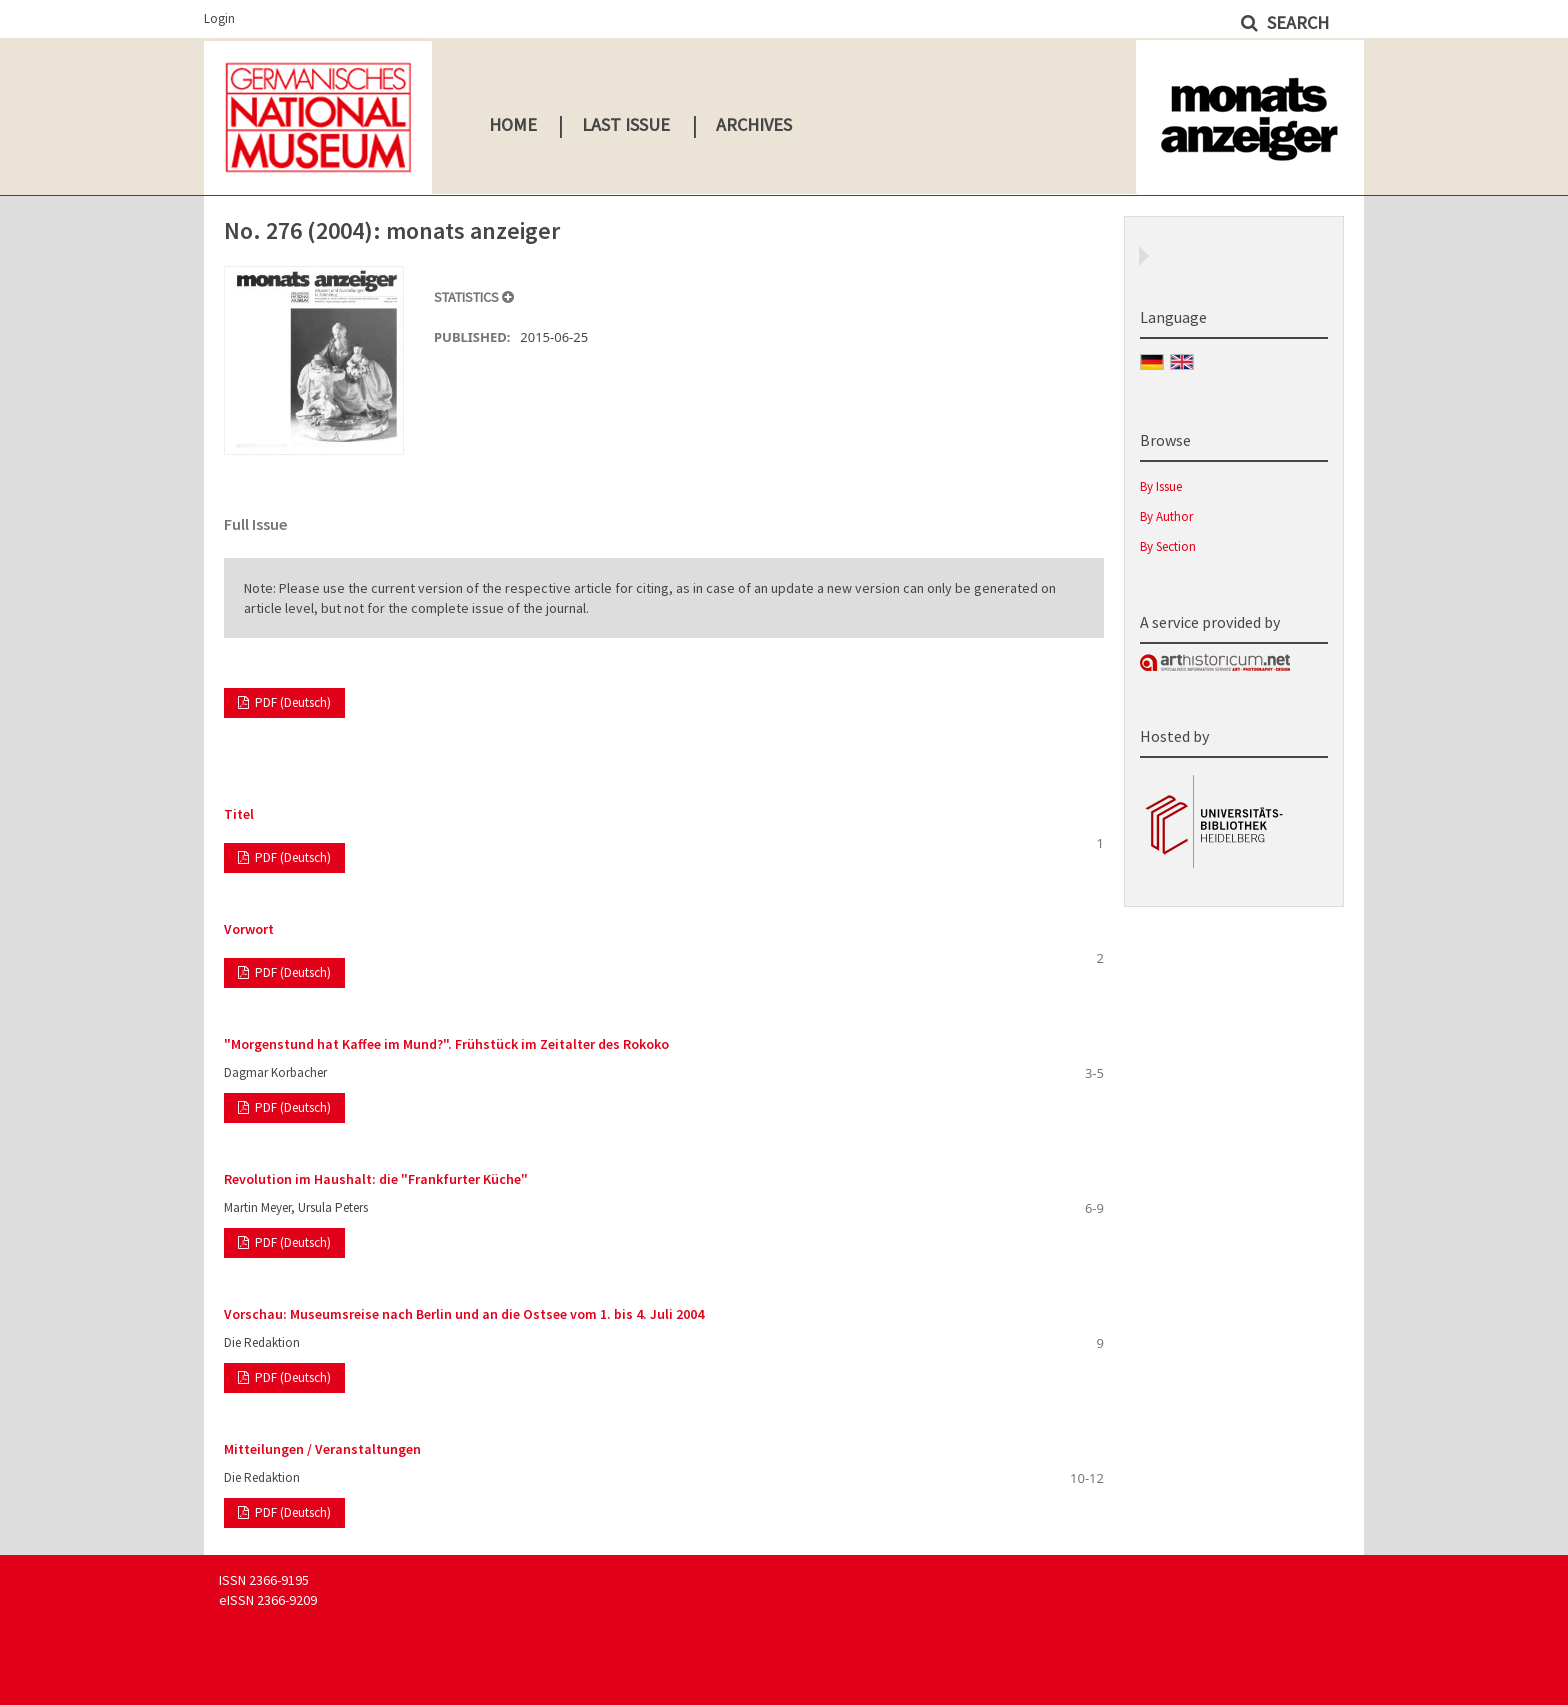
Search (1296, 22)
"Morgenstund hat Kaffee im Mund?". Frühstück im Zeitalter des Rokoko (446, 1044)
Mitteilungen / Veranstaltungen (322, 1449)
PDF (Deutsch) (291, 702)
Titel (239, 814)
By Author (1166, 516)
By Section (1168, 546)
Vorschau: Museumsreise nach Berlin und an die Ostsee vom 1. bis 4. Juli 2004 (464, 1314)
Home (513, 124)
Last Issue (626, 124)
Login (219, 18)
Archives (754, 124)
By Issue (1161, 486)
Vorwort (249, 929)
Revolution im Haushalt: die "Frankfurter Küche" (376, 1179)
